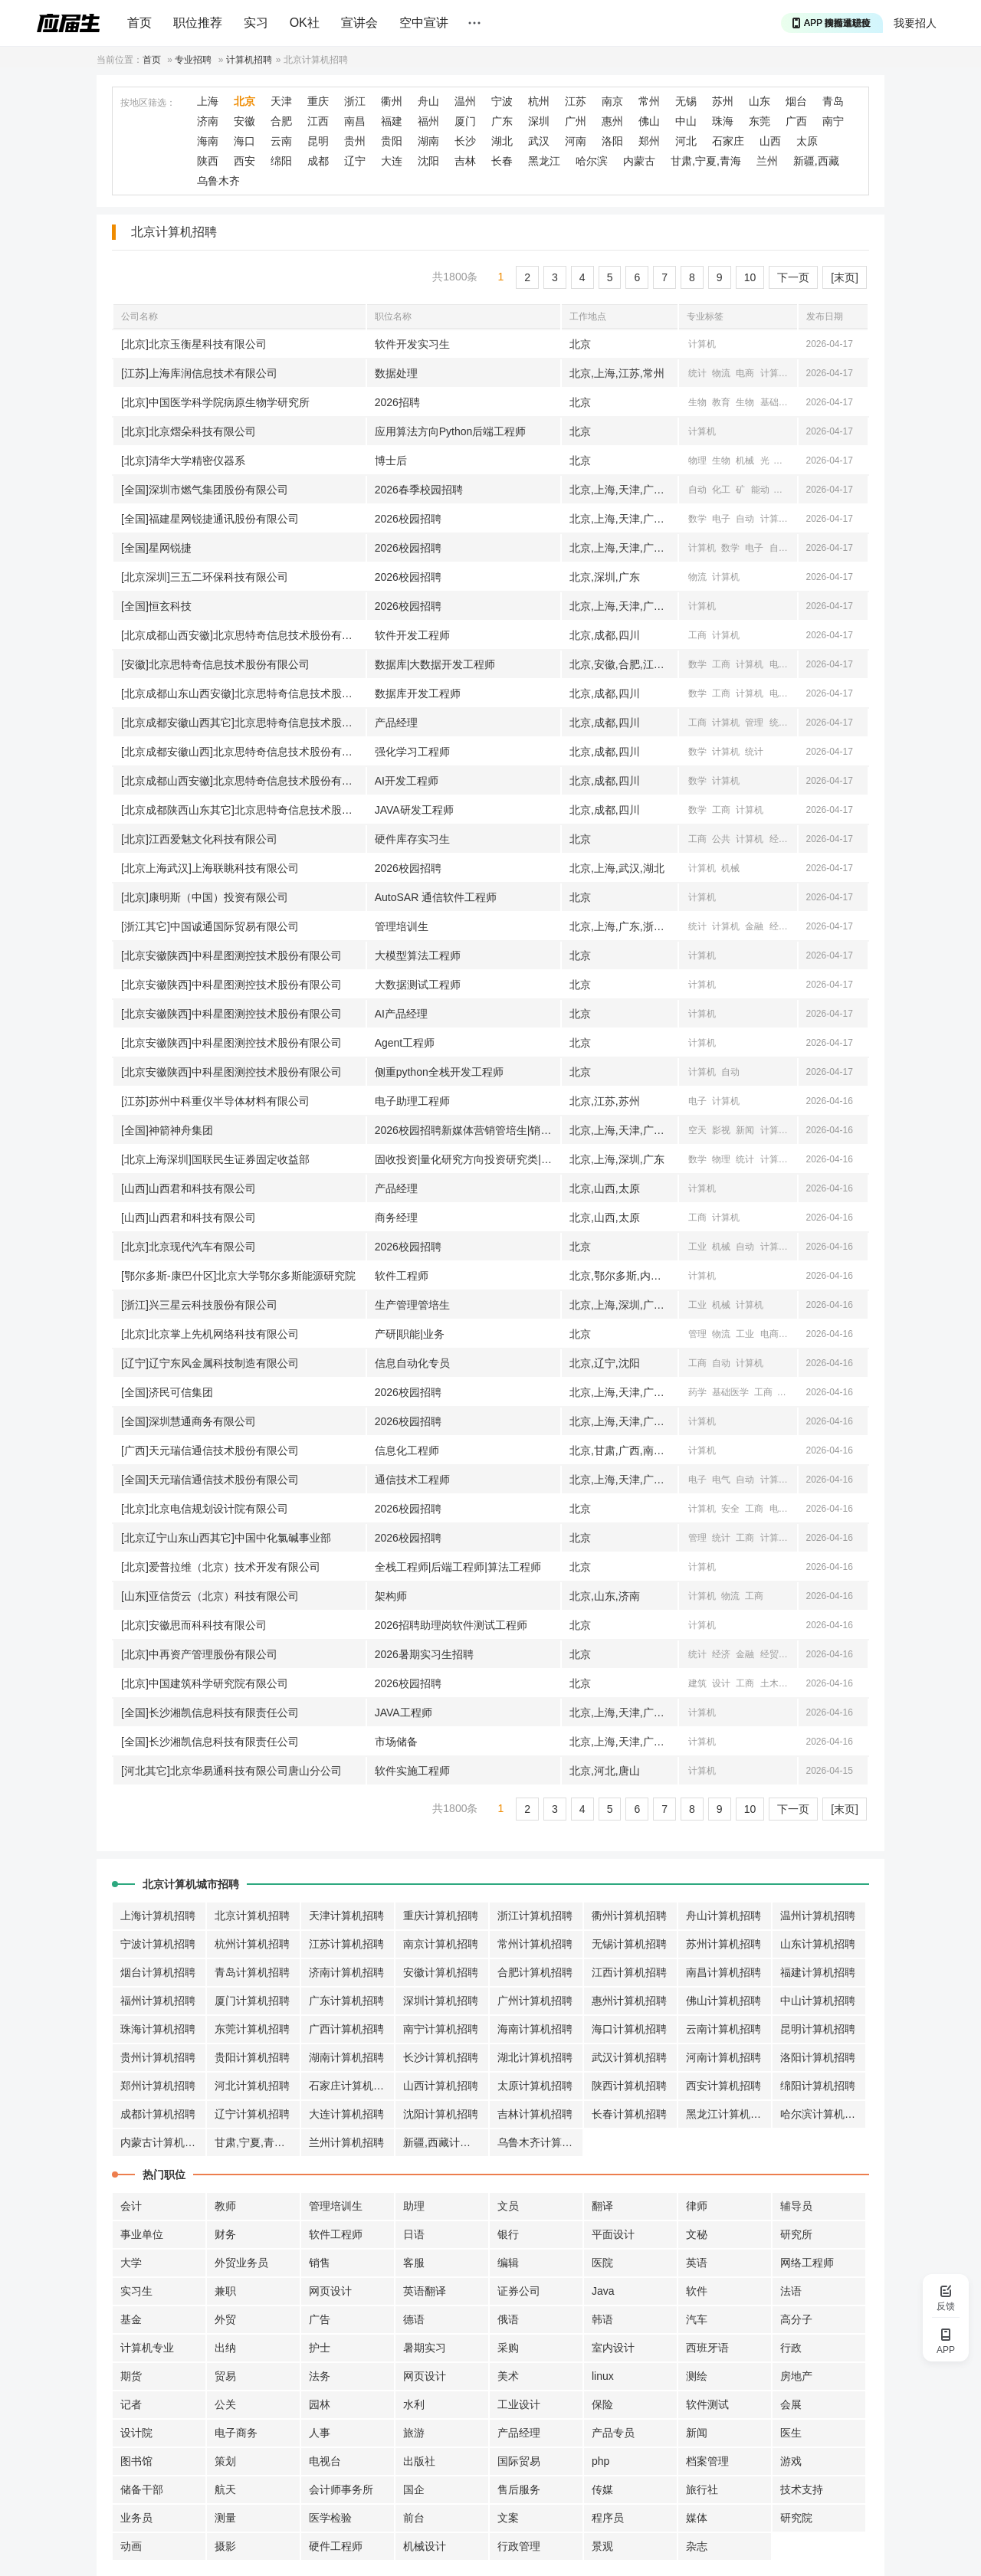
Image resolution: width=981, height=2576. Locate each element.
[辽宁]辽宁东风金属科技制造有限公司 (210, 1363)
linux (603, 2376)
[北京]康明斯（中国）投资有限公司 (204, 897)
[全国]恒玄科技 (156, 606)
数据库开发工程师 (418, 693)
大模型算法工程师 (418, 955)
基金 (131, 2319)
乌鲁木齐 (218, 181)
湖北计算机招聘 (535, 2057)
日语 (414, 2234)
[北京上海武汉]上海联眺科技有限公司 (210, 868)
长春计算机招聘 (629, 2114)
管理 (754, 722)
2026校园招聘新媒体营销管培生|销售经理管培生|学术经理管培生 (467, 1130)
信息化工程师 (407, 1450)
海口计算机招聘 (629, 2029)
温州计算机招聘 (817, 1915)
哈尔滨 (592, 161)
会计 (131, 2206)
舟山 (428, 101)
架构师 (391, 1596)
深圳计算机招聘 (440, 2000)
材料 (784, 460)
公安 (793, 1683)
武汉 (539, 141)
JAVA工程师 (403, 1712)
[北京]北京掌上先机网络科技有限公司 (210, 1334)
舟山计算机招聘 (723, 1915)
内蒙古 (639, 161)
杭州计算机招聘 (252, 1944)
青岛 (833, 101)
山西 (770, 141)
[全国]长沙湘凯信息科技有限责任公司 (210, 1712)
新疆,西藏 (816, 161)
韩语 (602, 2319)
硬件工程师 (336, 2546)
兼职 (225, 2291)
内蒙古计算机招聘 (163, 2142)
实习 (256, 22)
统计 (697, 373)
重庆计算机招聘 (440, 1915)
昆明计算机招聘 (817, 2029)
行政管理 (518, 2546)
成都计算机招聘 (157, 2114)
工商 (697, 635)
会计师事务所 (341, 2489)
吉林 (465, 161)
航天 (225, 2489)
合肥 (281, 121)
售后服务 (518, 2489)
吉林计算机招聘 (535, 2114)
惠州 (612, 121)
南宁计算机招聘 (440, 2029)
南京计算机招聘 (440, 1944)
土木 (769, 1683)
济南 (207, 121)
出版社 (419, 2461)
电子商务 (236, 2433)
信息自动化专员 (412, 1363)
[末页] (844, 277)
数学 (697, 518)
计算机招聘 (249, 59)
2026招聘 (397, 402)
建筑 (697, 1683)
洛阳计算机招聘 (817, 2057)
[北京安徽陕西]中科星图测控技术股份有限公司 (231, 955)
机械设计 (424, 2546)
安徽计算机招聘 (440, 1972)
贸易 (225, 2376)
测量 (225, 2518)
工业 (784, 489)
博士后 (391, 460)
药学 (697, 1392)
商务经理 (396, 1217)
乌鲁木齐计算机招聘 (540, 2142)
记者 (131, 2404)
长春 (502, 161)
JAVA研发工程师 (414, 810)
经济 (778, 839)
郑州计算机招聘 (157, 2085)
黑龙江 (544, 161)
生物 (697, 402)
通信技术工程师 (412, 1479)
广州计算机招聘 (535, 2000)
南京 (612, 101)
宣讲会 (359, 22)
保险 (602, 2404)
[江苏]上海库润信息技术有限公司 (199, 373)
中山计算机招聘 (817, 2000)
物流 (721, 373)
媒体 (696, 2518)
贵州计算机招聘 (157, 2057)
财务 (225, 2234)
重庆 (318, 101)
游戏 (791, 2461)
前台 (414, 2518)
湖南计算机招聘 (346, 2057)
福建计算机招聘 (817, 1972)
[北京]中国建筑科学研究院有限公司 (204, 1683)
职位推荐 (197, 22)
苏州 (722, 101)
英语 (696, 2262)
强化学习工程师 (412, 752)
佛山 (649, 121)
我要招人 (915, 23)
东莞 (759, 121)
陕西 (207, 161)
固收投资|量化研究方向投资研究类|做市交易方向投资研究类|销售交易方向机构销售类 (467, 1159)
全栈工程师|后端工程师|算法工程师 (458, 1567)
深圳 (539, 121)
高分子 (796, 2319)
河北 (686, 141)
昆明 (318, 141)
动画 (131, 2546)
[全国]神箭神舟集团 (167, 1130)
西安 (244, 161)
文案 (508, 2518)
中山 (686, 121)
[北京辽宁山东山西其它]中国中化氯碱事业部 (226, 1538)
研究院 (796, 2518)
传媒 (602, 2489)
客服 (414, 2262)
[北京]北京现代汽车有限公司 (188, 1246)
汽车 (696, 2319)
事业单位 (141, 2234)
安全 (730, 1508)
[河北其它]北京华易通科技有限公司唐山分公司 (231, 1771)
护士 (319, 2348)
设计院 (136, 2433)
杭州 (539, 101)
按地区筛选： (148, 102)
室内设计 (613, 2348)
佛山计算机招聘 (723, 2000)
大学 (131, 2262)
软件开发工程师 (412, 635)
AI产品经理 (401, 1014)
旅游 (414, 2433)
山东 (759, 101)
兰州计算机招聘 (346, 2142)
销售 (319, 2262)
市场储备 (396, 1741)
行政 (791, 2348)
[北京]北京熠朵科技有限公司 (188, 431)
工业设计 (518, 2404)
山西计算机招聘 (440, 2085)
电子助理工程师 (412, 1101)
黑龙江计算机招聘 (729, 2114)
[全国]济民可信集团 (167, 1392)
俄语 (508, 2319)
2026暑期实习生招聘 (424, 1654)
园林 (319, 2404)
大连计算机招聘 (346, 2114)
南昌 (355, 121)
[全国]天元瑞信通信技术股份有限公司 (210, 1479)
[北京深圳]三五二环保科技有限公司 (204, 577)
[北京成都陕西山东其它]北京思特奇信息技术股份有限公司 (243, 810)
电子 (721, 518)
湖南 (428, 141)
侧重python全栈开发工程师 (439, 1072)
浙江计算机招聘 (535, 1915)
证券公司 (518, 2291)
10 (750, 277)
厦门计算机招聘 (252, 2000)
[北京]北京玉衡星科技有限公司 (194, 344)
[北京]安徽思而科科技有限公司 (194, 1625)
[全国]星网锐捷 (156, 548)
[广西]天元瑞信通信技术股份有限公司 (210, 1450)
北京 (244, 101)
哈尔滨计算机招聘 (823, 2114)
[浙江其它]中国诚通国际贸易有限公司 (210, 926)
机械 (745, 460)
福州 (428, 121)
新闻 (745, 1130)
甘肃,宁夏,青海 (706, 161)
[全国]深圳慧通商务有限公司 (188, 1421)
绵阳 (281, 161)
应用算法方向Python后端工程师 (451, 431)
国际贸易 (518, 2461)
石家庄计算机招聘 (352, 2085)
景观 (602, 2546)
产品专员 (613, 2433)
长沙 (465, 141)
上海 (207, 101)
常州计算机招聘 (535, 1944)
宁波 (502, 101)
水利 (414, 2404)
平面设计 (613, 2234)
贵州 (355, 141)
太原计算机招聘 (535, 2085)
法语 (791, 2291)
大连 (391, 161)
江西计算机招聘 (629, 1972)
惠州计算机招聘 (629, 2000)
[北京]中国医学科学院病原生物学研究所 (215, 402)
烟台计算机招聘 (157, 1972)
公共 (721, 839)
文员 (508, 2206)
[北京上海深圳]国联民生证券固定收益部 (215, 1159)
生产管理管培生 (412, 1305)
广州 (575, 121)
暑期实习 (424, 2348)
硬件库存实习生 (412, 839)
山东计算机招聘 (817, 1944)
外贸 (225, 2319)
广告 (319, 2319)
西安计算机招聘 (723, 2085)
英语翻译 (424, 2291)
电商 (745, 373)
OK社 (305, 22)
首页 (139, 22)
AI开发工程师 (406, 781)
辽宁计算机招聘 (252, 2114)
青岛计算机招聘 (252, 1972)
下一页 (793, 277)
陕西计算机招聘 (629, 2085)
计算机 (702, 344)
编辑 (508, 2262)
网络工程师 (807, 2262)
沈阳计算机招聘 (440, 2114)
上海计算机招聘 (157, 1915)
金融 (754, 926)
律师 (696, 2206)
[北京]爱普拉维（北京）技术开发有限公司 (220, 1567)
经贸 (778, 926)
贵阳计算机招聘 (252, 2057)
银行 (508, 2234)
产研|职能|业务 (410, 1334)
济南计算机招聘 (346, 1972)
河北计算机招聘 (252, 2085)
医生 (791, 2433)
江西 (318, 121)
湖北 (502, 141)
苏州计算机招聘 (723, 1944)
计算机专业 (147, 2348)
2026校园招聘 (408, 519)
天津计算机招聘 (346, 1915)
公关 (225, 2404)
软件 (696, 2291)
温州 (465, 101)
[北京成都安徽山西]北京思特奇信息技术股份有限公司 (243, 752)
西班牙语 (707, 2348)
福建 (391, 121)
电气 (721, 1479)
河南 (575, 141)
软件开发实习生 (412, 344)
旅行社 (702, 2489)
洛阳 (612, 141)
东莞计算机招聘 (252, 2029)
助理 (414, 2206)
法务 (319, 2376)
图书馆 (136, 2461)
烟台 (796, 101)
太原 (807, 141)
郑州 (649, 141)
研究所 (796, 2234)
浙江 (355, 101)
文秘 (696, 2234)
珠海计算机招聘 (157, 2029)
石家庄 (728, 141)
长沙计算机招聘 (440, 2057)
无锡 (686, 101)
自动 (697, 489)
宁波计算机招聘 (157, 1944)
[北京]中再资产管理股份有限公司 (199, 1654)
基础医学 (778, 402)
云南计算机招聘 (723, 2029)
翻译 (602, 2206)
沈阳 (428, 161)
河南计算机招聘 (723, 2057)
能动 (760, 489)
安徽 (244, 121)
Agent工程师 (405, 1043)
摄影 (225, 2546)
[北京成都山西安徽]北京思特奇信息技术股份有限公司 (243, 635)
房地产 (796, 2376)
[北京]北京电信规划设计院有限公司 (204, 1509)
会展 (791, 2404)
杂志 (696, 2546)
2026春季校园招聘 (419, 489)
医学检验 (330, 2518)
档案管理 (707, 2461)
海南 (207, 141)
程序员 (608, 2518)
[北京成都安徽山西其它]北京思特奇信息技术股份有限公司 (243, 722)
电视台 (325, 2461)
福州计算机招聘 (157, 2000)
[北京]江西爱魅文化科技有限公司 (199, 839)
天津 (281, 101)
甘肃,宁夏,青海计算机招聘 (257, 2142)
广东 (502, 121)
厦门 (465, 121)
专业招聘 (193, 59)
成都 (318, 161)
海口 (244, 141)
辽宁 (355, 161)
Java (603, 2291)
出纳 (225, 2348)
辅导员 (796, 2206)
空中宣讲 (423, 22)
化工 (721, 489)
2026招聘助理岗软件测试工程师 (451, 1625)
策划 (225, 2461)
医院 (602, 2262)
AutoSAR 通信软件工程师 (436, 897)
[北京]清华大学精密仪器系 (183, 460)
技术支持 (801, 2489)
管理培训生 (401, 926)
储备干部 (141, 2489)
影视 (721, 1130)
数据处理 (396, 373)
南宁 (833, 121)
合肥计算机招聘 (535, 1972)
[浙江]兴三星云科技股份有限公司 (199, 1305)
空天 (697, 1130)
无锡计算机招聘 (629, 1944)
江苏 (575, 101)
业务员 (136, 2518)
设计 (721, 1683)
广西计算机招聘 (346, 2029)
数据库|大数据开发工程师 (435, 664)
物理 (697, 460)
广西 (796, 121)
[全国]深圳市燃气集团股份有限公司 (204, 489)
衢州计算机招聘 (629, 1915)
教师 (225, 2206)
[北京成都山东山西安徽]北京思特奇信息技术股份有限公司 (243, 693)
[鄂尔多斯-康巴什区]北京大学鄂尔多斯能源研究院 (238, 1276)
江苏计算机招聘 (346, 1944)
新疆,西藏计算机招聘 (446, 2142)
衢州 (391, 101)
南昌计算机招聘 (723, 1972)
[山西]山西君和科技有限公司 (188, 1188)
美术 (508, 2376)
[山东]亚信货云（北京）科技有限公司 (210, 1596)
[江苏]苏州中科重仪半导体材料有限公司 (215, 1101)
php (600, 2461)
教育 (721, 402)
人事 (319, 2433)
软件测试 (707, 2404)
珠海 (722, 121)
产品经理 (396, 722)
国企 (414, 2489)
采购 (508, 2348)
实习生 (136, 2291)
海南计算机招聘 (535, 2029)
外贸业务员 (241, 2262)
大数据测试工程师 (418, 984)
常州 (649, 101)
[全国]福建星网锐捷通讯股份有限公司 (210, 519)
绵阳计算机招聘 (817, 2085)
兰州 (767, 161)
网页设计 (330, 2291)
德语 (414, 2319)
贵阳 (391, 141)
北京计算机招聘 (252, 1915)
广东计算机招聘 (346, 2000)
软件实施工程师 (412, 1771)
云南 (281, 141)
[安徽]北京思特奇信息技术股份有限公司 (215, 664)
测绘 (696, 2376)
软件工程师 (401, 1276)
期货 (131, 2376)
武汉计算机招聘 (629, 2057)
